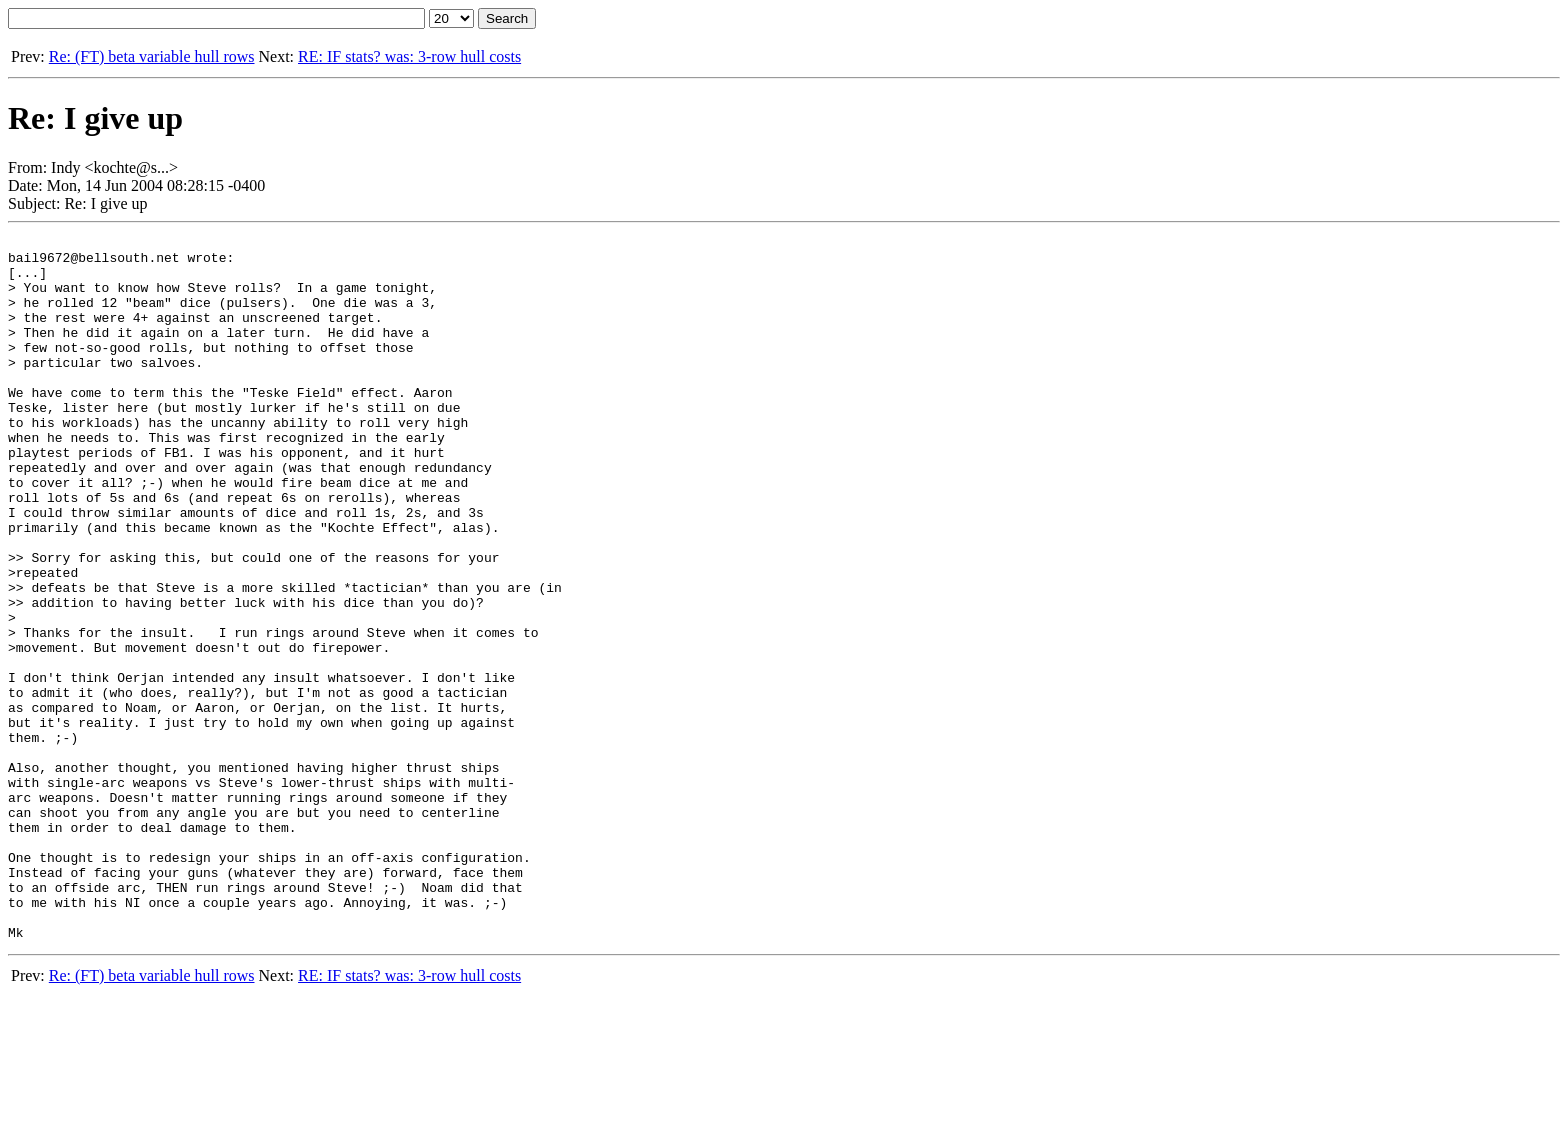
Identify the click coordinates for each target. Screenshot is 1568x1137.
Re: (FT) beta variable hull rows (152, 56)
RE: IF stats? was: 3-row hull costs (409, 56)
